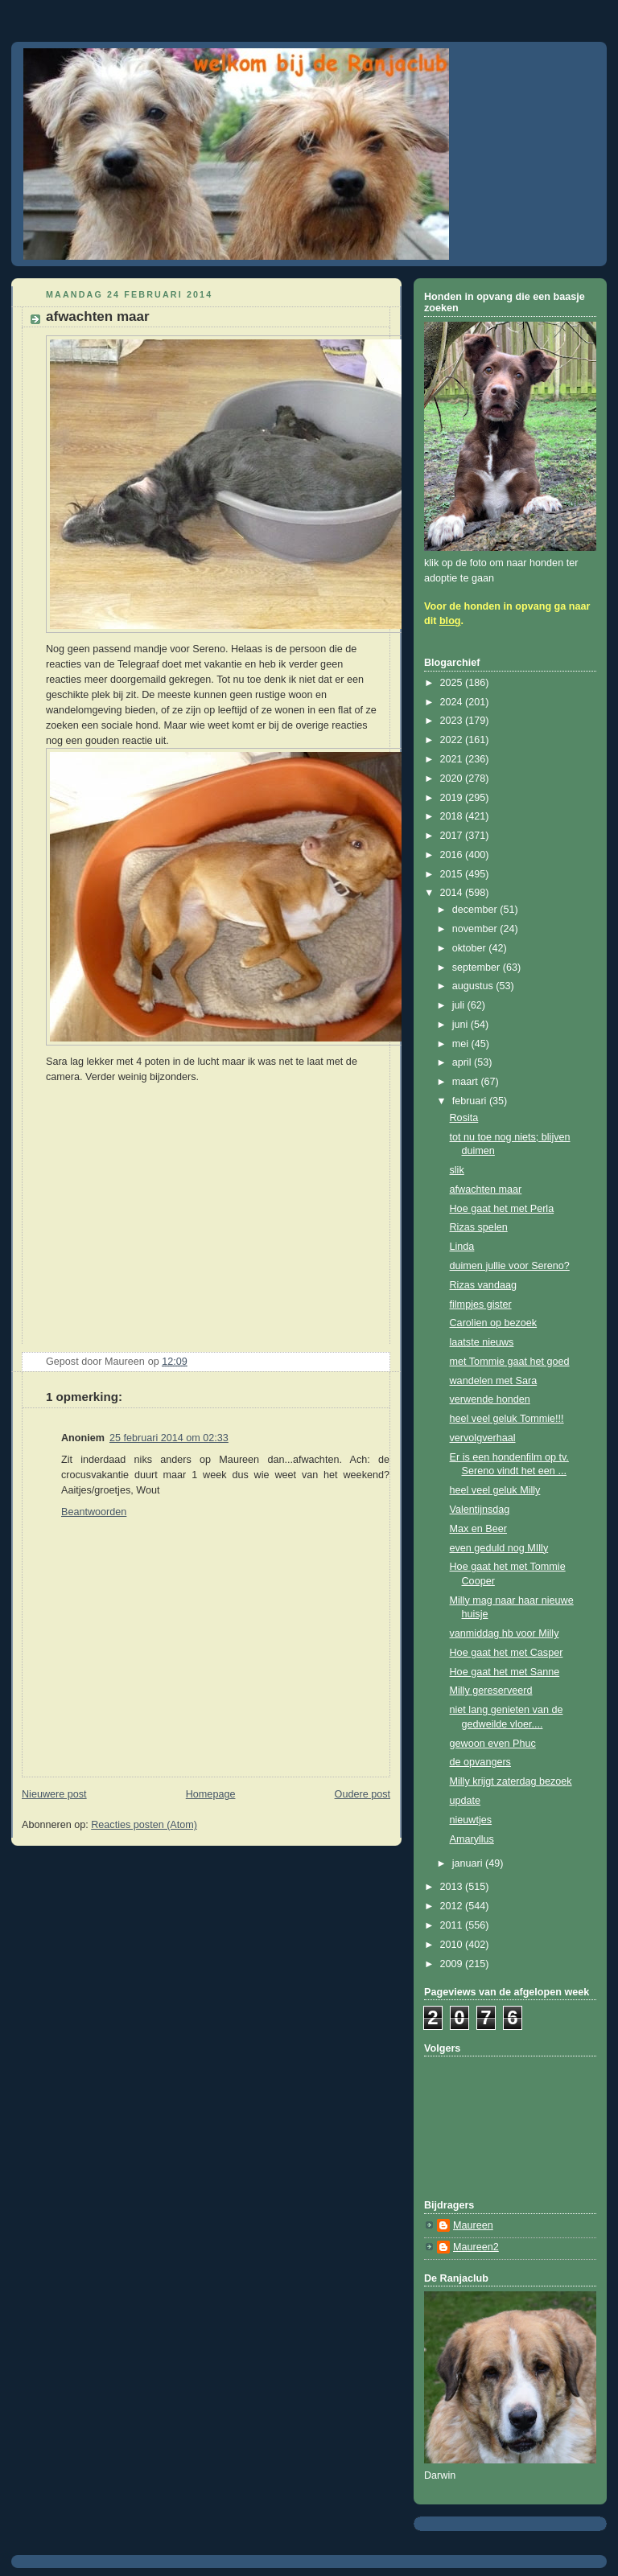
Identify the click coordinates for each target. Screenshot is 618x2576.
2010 (453, 1944)
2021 (453, 759)
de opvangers (480, 1762)
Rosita (464, 1118)
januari (468, 1863)
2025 (453, 682)
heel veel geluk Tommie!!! (507, 1418)
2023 (453, 720)
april (463, 1062)
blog (450, 621)
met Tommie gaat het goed (510, 1361)
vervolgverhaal (483, 1438)
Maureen (473, 2225)
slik (457, 1170)
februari (470, 1101)
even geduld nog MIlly (499, 1548)
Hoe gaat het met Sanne (505, 1672)
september (477, 967)
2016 (453, 855)
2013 (453, 1886)
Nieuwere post (54, 1794)
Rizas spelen (479, 1227)
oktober (470, 948)
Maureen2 (476, 2247)
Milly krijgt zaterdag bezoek (511, 1781)
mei (462, 1044)
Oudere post (362, 1794)
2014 (453, 892)
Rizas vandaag (483, 1285)
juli (460, 1005)
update (465, 1800)
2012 (453, 1906)
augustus (474, 986)
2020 (453, 778)
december (476, 909)
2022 (453, 740)
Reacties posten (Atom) (144, 1824)
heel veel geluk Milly (495, 1490)
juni (461, 1024)
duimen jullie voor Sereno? (510, 1266)
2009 (453, 1964)
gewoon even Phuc (493, 1743)
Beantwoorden (93, 1512)
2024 (453, 702)
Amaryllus (472, 1839)
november (476, 929)
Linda (462, 1246)
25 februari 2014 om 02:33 (169, 1438)
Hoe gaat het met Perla (502, 1208)
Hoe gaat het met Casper (506, 1652)
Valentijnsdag (480, 1509)
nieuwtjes (471, 1820)
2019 (453, 797)
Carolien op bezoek (494, 1323)
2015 (453, 874)
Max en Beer (479, 1529)
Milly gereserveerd (491, 1690)
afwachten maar (486, 1189)
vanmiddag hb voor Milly (504, 1633)
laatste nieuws (482, 1342)
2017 (453, 835)
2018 (453, 816)
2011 (453, 1925)
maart (466, 1081)
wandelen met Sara (494, 1381)
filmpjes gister (481, 1304)
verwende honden (490, 1399)
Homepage (211, 1794)
